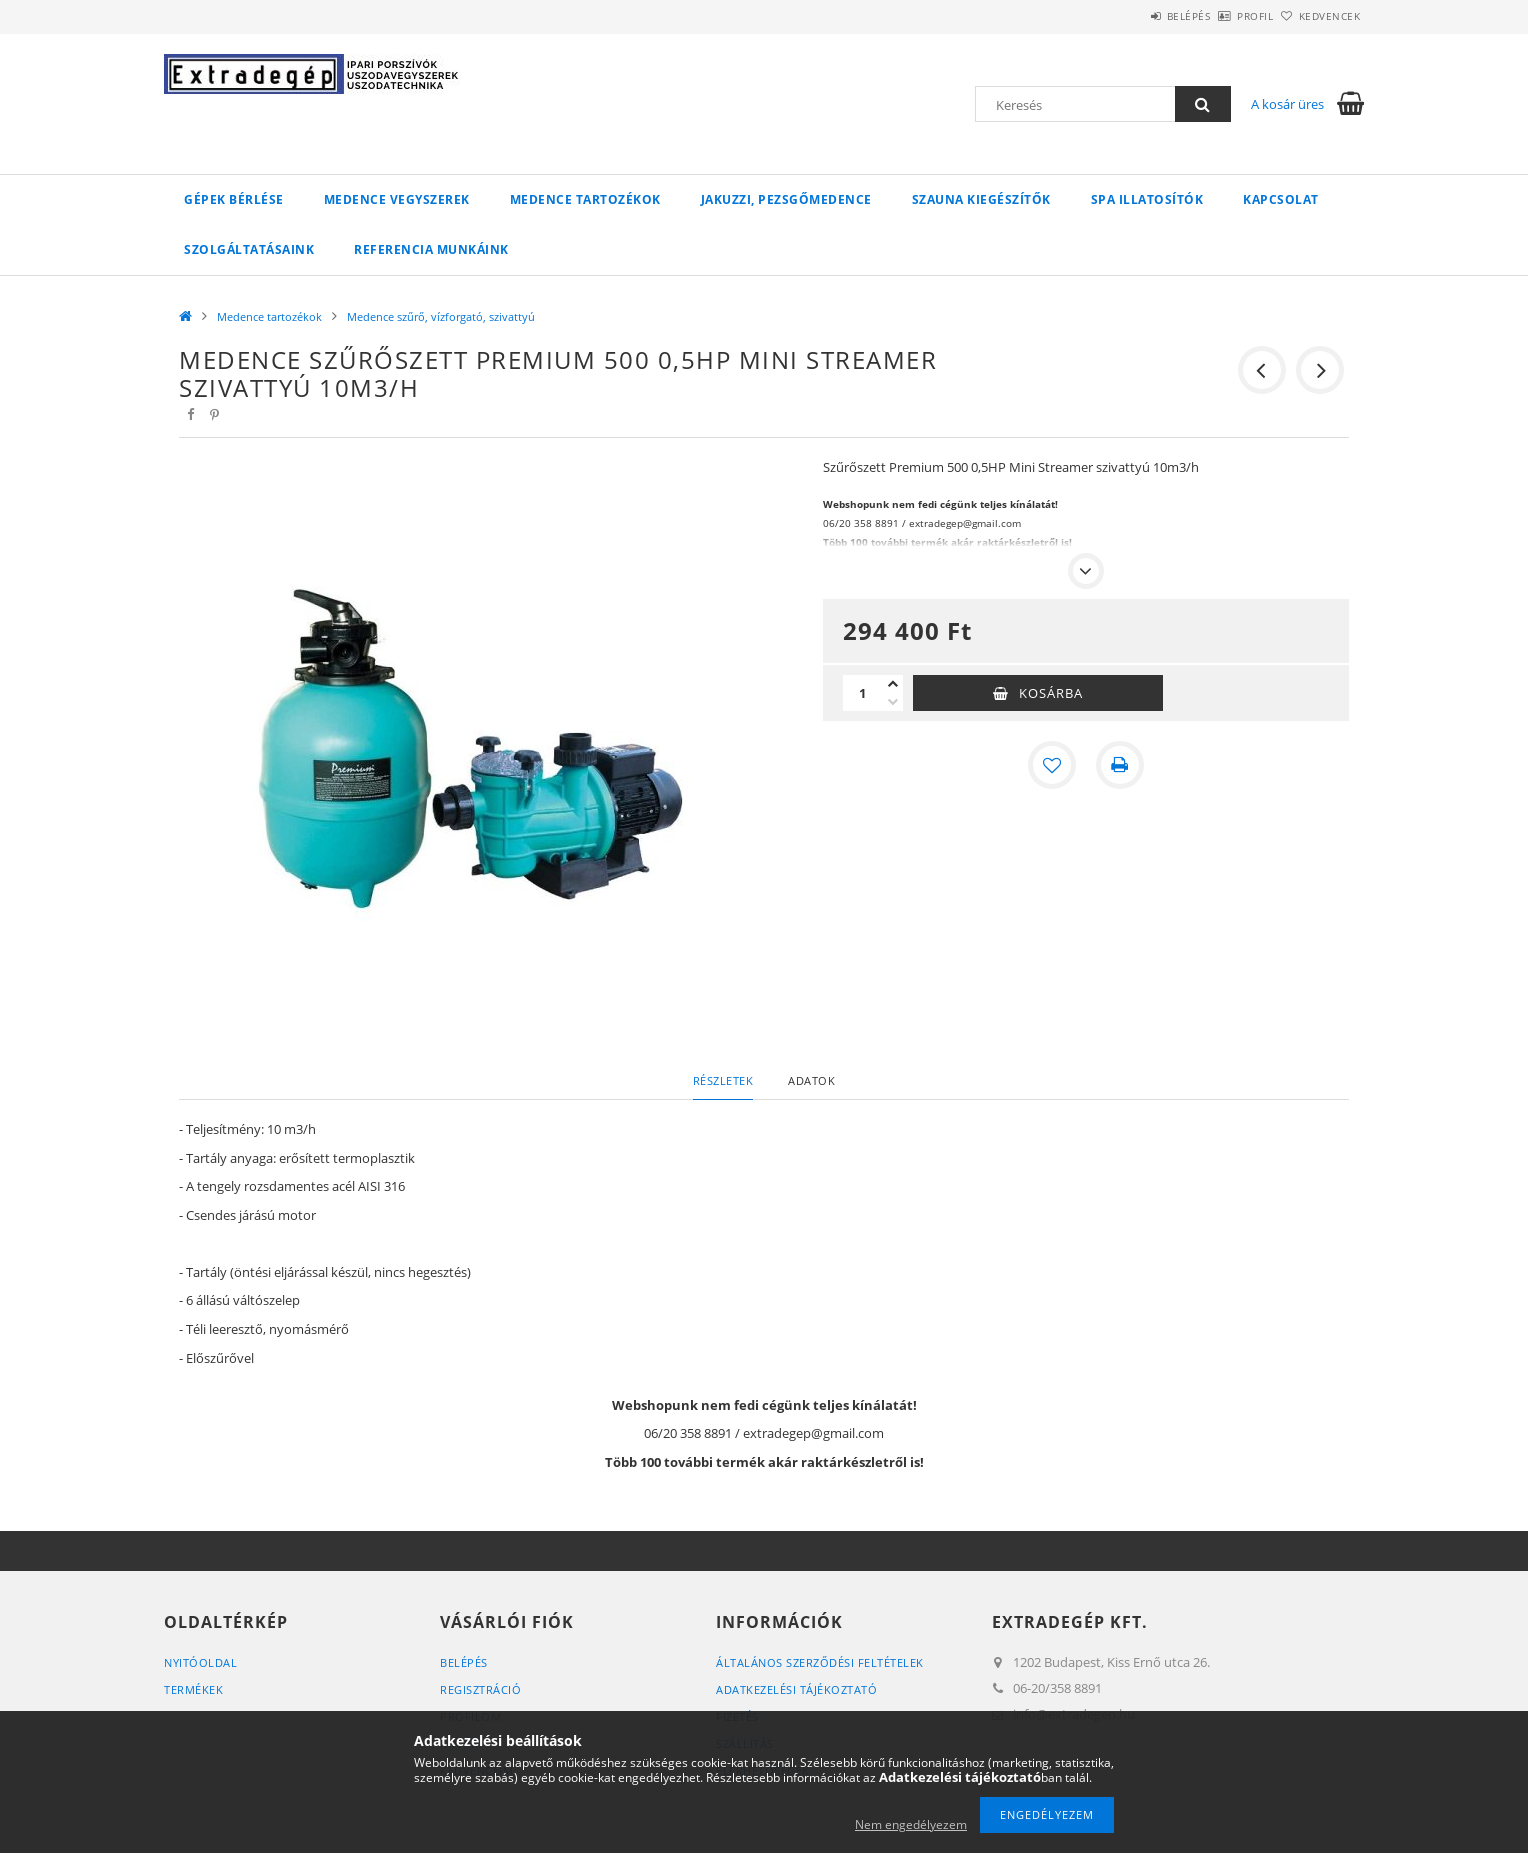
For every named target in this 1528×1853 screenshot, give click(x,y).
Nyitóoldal (200, 1662)
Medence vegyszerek (397, 199)
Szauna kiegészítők (981, 199)
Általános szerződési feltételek (820, 1662)
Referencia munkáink (431, 249)
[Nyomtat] (1120, 765)
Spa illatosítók (1147, 199)
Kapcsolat (1281, 199)
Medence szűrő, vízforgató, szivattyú (441, 316)
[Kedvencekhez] (1052, 765)
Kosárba (1051, 693)
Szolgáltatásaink (249, 249)
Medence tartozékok (585, 199)
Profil (1222, 16)
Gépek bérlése (234, 199)
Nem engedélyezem (911, 1824)
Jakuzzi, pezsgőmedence (786, 199)
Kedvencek (1319, 16)
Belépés (1133, 16)
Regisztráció (480, 1689)
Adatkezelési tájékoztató (796, 1689)
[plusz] (893, 684)
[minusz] (893, 702)
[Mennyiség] (863, 693)
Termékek (193, 1689)
